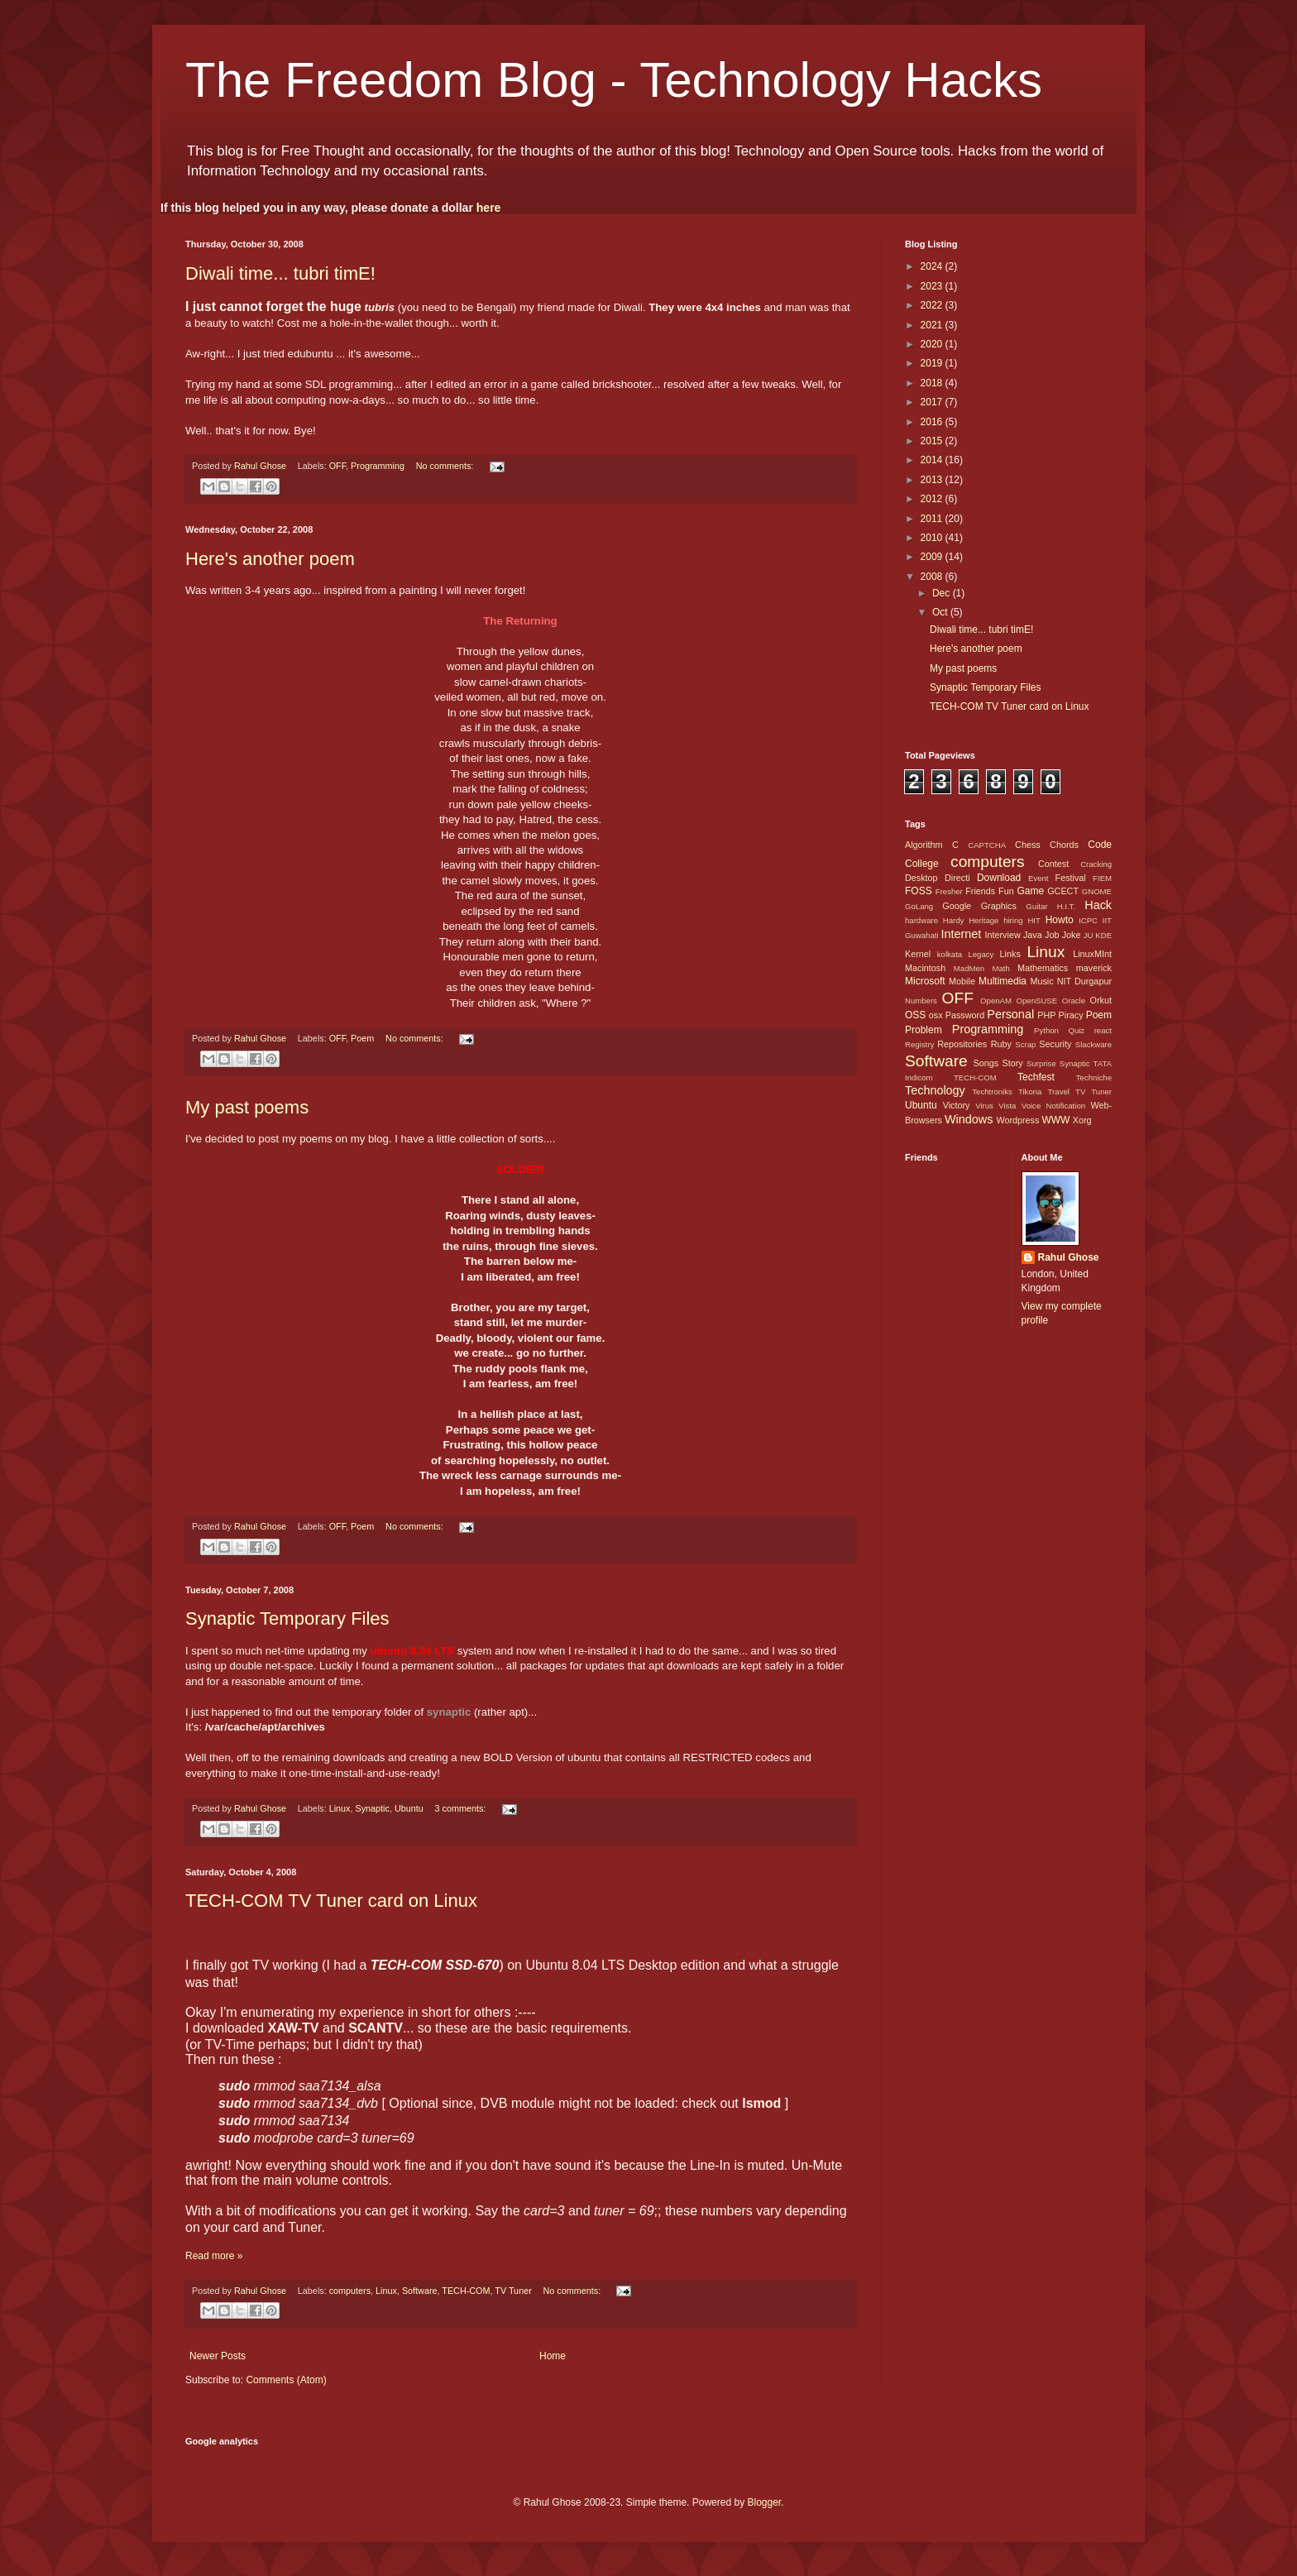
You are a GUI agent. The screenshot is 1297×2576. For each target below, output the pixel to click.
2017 (933, 402)
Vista (1007, 1105)
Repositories (962, 1044)
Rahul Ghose (1068, 1257)
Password (964, 1015)
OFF (337, 466)
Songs (985, 1063)
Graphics (999, 906)
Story (1012, 1063)
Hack (1098, 905)
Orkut (1101, 1000)
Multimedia (1003, 981)
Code (1100, 844)
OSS (915, 1015)
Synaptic (373, 1808)
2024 (933, 266)
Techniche (1094, 1077)
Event (1038, 878)
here (488, 207)
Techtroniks (992, 1091)
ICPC (1088, 920)
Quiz (1076, 1030)
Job (1052, 935)
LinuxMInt (1092, 954)
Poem (362, 1038)
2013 (933, 480)
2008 (933, 576)
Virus (984, 1105)
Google (956, 906)
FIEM (1102, 878)
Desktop (921, 878)
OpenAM (996, 1000)
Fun (1006, 891)
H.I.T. (1066, 906)
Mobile (962, 981)
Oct (941, 612)
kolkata (949, 954)
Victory (956, 1105)
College (922, 863)
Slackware (1093, 1044)
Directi (957, 878)
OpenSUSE (1037, 1000)
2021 (933, 325)
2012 (933, 499)
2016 (933, 422)
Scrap (1025, 1044)
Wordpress (1017, 1120)
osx (936, 1015)
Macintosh (925, 968)
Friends (980, 891)
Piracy (1071, 1015)
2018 (933, 383)
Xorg (1082, 1120)
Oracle (1073, 1000)
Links (1010, 954)
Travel (1059, 1091)
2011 (933, 518)
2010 (933, 537)
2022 (933, 305)
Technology (935, 1090)
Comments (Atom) (286, 2380)
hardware (921, 920)
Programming (377, 466)
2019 (933, 363)
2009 (933, 557)
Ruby (1001, 1044)
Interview (1002, 935)
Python (1046, 1030)
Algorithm (924, 845)
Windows (969, 1119)
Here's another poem (270, 558)
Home (552, 2356)
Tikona (1029, 1091)
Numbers (921, 1000)
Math (1000, 968)
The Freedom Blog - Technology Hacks (613, 80)
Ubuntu (409, 1808)
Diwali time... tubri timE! (280, 273)
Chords (1064, 845)
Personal (1010, 1014)
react (1103, 1030)
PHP (1046, 1015)
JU (1089, 935)
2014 (933, 460)
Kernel (918, 954)
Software (420, 2291)
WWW (1055, 1120)
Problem (923, 1030)
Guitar (1036, 906)
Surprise (1041, 1063)
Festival (1070, 878)
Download (999, 877)
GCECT (1063, 891)
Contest (1053, 864)
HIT (1033, 920)
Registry (919, 1044)
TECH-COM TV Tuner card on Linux (331, 1900)
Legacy (980, 954)
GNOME (1097, 891)
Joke (1071, 935)
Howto (1060, 920)
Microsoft (925, 981)
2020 (933, 344)
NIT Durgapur (1084, 981)
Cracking (1096, 864)
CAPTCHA (987, 845)
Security (1055, 1044)
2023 (933, 286)
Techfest (1036, 1077)
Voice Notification (1053, 1105)
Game (1030, 891)
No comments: (446, 466)
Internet (960, 934)
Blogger (764, 2502)
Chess (1028, 845)
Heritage (983, 920)
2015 (933, 441)
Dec (942, 593)
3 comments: (462, 1808)
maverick (1094, 968)
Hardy (953, 920)
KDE (1103, 935)
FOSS (918, 891)
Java (1032, 935)
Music (1041, 981)
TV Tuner (513, 2291)
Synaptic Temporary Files (287, 1618)
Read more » (213, 2256)
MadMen (969, 968)
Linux (340, 1808)
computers (350, 2291)
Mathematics (1042, 968)
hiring (1012, 920)
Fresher (949, 891)
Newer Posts (217, 2356)
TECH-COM (466, 2291)
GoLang (919, 906)
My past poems (247, 1107)
